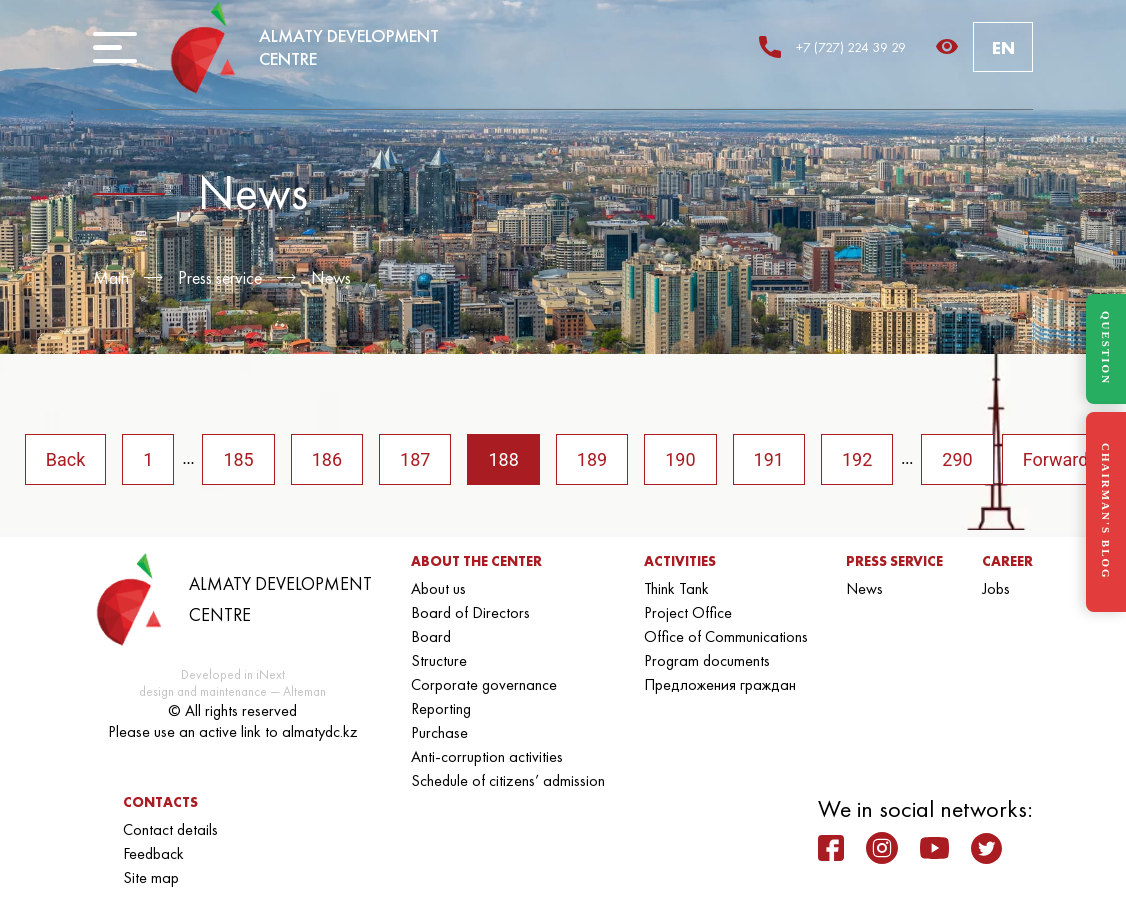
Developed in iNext (233, 674)
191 (769, 459)
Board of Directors (470, 612)
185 (238, 459)
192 (857, 459)
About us (438, 588)
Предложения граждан (720, 684)
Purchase (439, 732)
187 (415, 459)
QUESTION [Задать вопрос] (1106, 348)
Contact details (170, 829)
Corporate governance (484, 684)
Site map (151, 877)
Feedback (153, 853)
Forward (1056, 459)
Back (66, 459)
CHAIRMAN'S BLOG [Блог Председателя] (1106, 511)
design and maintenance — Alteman (232, 691)
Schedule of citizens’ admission (508, 780)
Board (431, 636)
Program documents (707, 660)
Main (111, 277)
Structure (439, 660)
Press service (220, 277)
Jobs (996, 588)
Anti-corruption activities (487, 756)
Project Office (688, 612)
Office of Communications (726, 636)
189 (592, 459)
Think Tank (676, 588)
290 (957, 459)
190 (680, 459)
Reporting (441, 708)
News (331, 277)
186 (327, 459)
